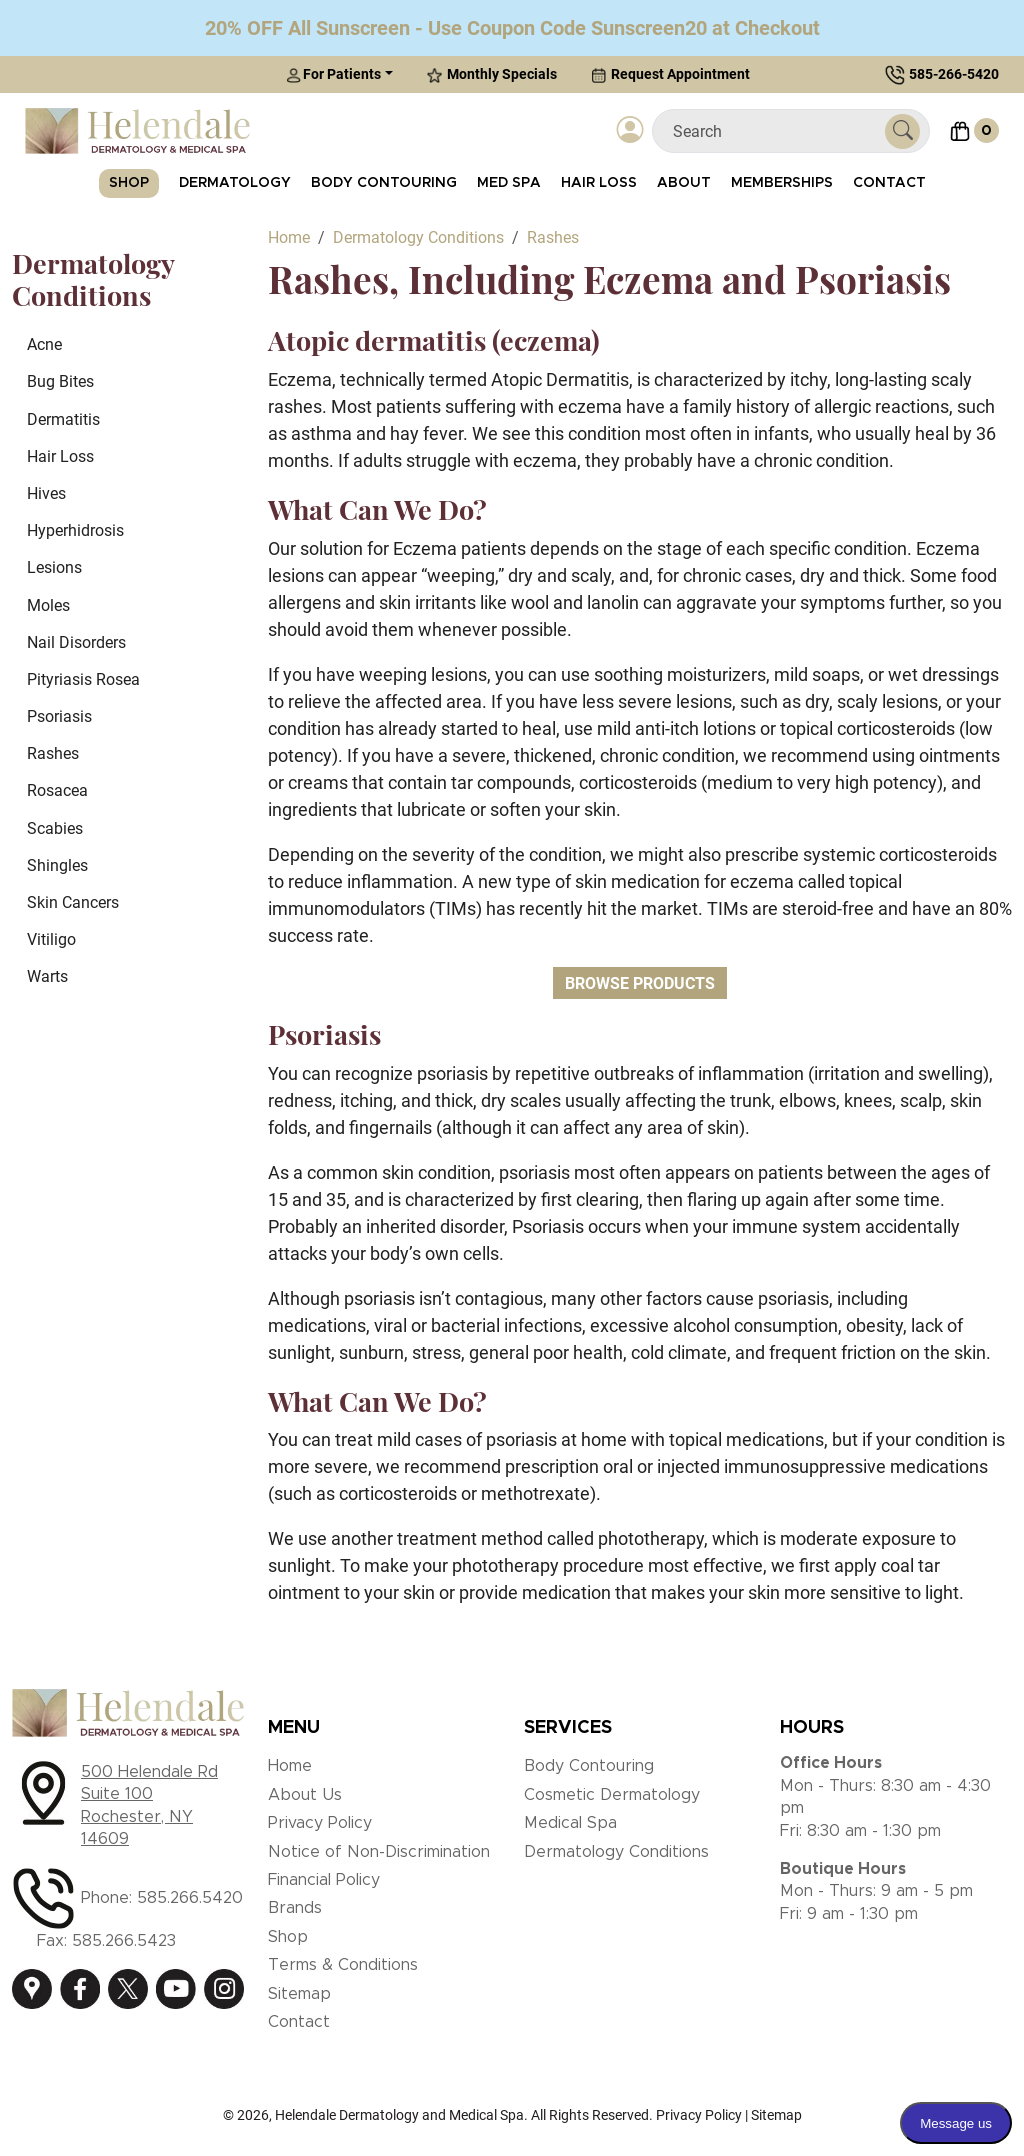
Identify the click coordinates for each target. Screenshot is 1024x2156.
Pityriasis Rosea (83, 679)
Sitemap (299, 1994)
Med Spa (509, 183)
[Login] (630, 131)
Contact (889, 183)
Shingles (57, 865)
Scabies (55, 828)
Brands (295, 1908)
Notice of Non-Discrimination (379, 1852)
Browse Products (640, 983)
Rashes (53, 753)
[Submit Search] (902, 131)
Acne (44, 344)
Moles (48, 605)
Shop (129, 183)
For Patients (333, 74)
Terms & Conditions (343, 1965)
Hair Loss (599, 183)
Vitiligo (51, 939)
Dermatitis (63, 419)
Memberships (782, 183)
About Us (305, 1795)
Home (290, 1766)
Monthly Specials (492, 74)
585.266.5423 (124, 1941)
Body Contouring (384, 183)
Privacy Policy (320, 1823)
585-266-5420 (954, 74)
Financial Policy (324, 1880)
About (684, 183)
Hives (46, 493)
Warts (47, 976)
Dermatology (235, 183)
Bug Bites (60, 381)
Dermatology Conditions (616, 1852)
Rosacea (57, 790)
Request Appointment (670, 74)
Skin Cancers (73, 902)
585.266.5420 (190, 1898)
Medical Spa (570, 1823)
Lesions (54, 567)
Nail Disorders (76, 642)
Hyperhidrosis (75, 530)
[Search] (776, 131)
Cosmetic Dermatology (612, 1795)
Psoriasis (59, 716)
